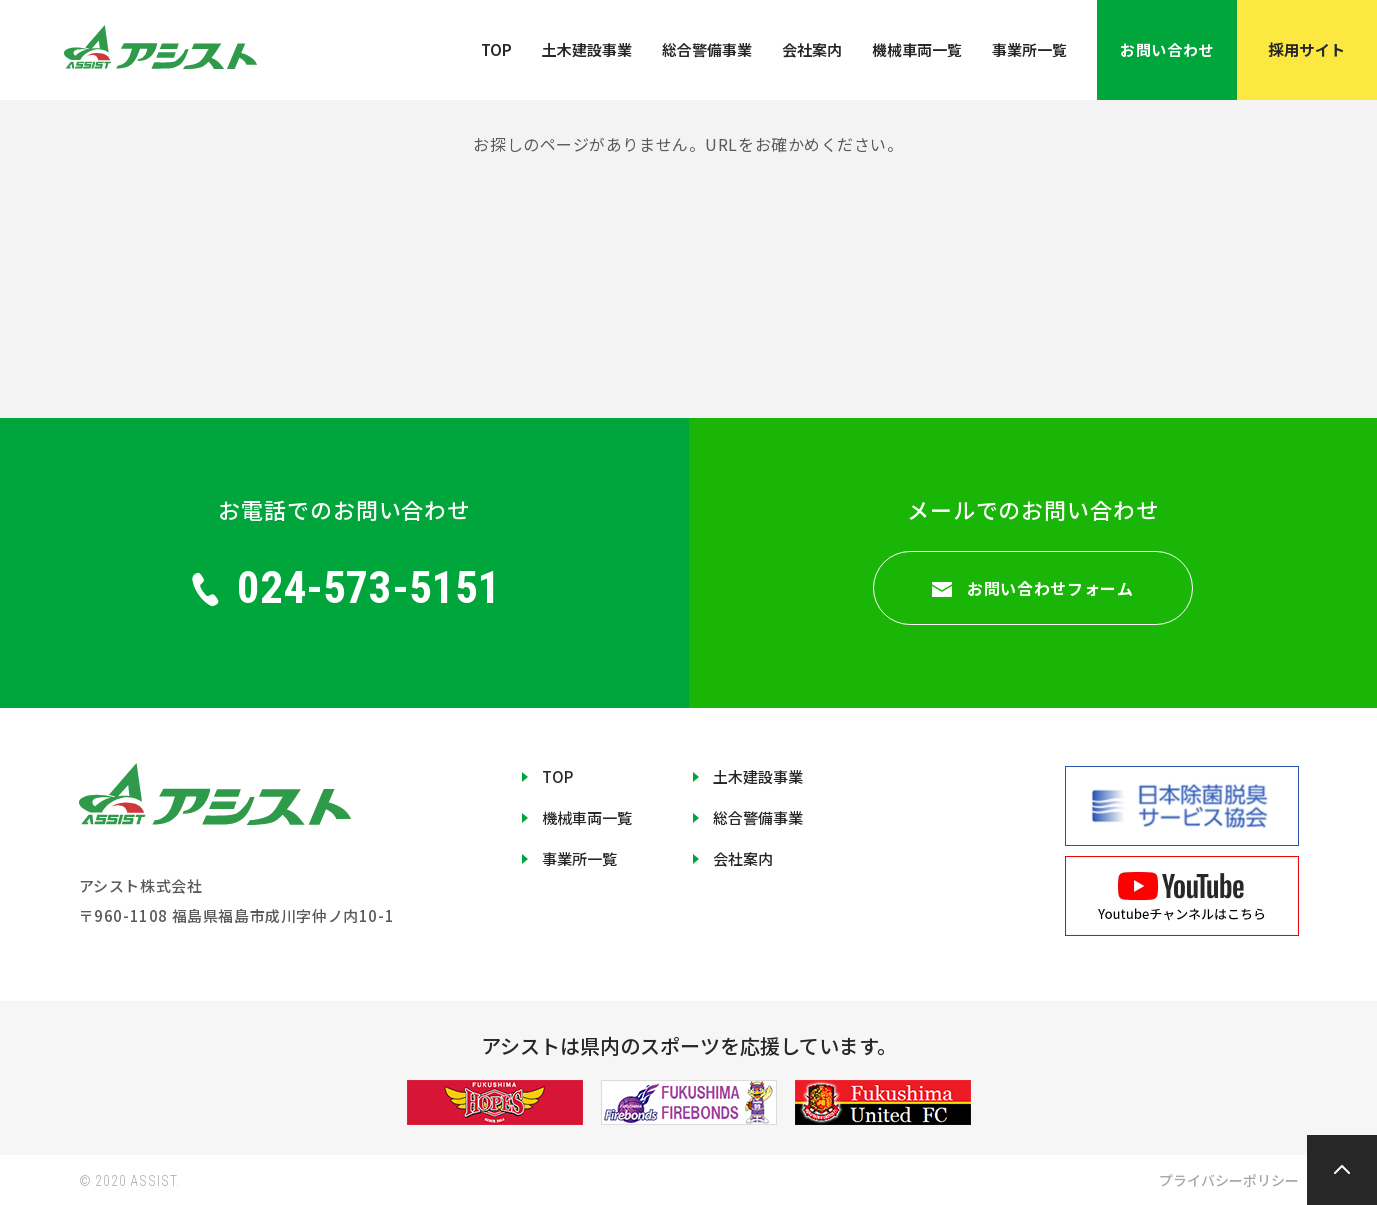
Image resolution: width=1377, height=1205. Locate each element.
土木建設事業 (587, 49)
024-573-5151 (344, 587)
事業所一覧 (1029, 49)
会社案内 (812, 49)
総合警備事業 (707, 49)
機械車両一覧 (917, 49)
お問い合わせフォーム (1032, 588)
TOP (496, 49)
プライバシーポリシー (1229, 1180)
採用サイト (1307, 49)
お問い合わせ (1166, 49)
